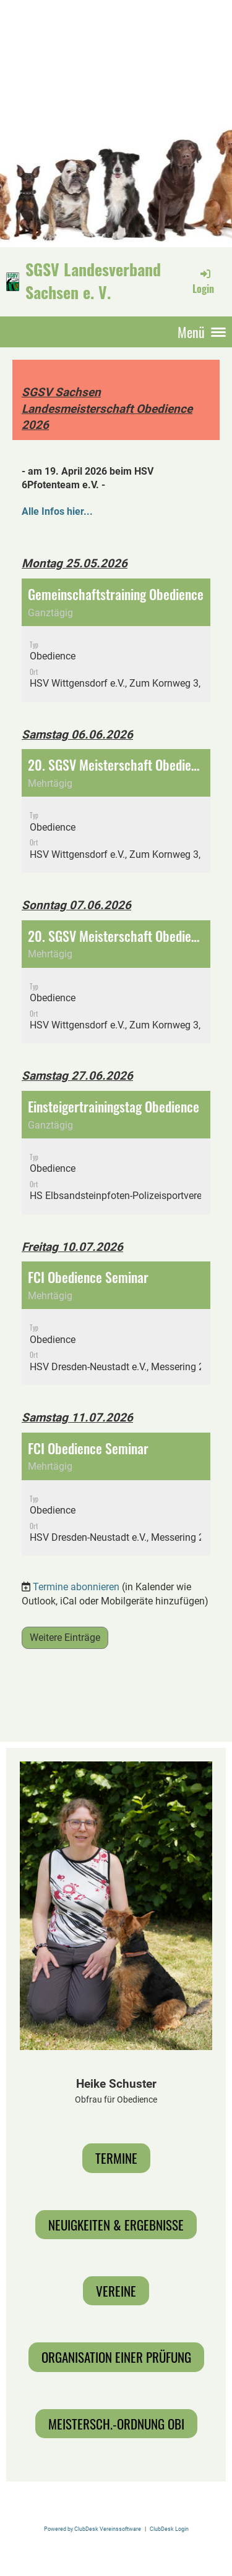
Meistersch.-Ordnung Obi (116, 2423)
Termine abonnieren (76, 1587)
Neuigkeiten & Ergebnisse (116, 2224)
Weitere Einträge (65, 1637)
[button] (116, 640)
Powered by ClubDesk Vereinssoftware (92, 2528)
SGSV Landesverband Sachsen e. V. (93, 281)
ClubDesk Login (169, 2528)
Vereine (116, 2290)
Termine (116, 2157)
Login (203, 281)
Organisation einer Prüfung (116, 2356)
